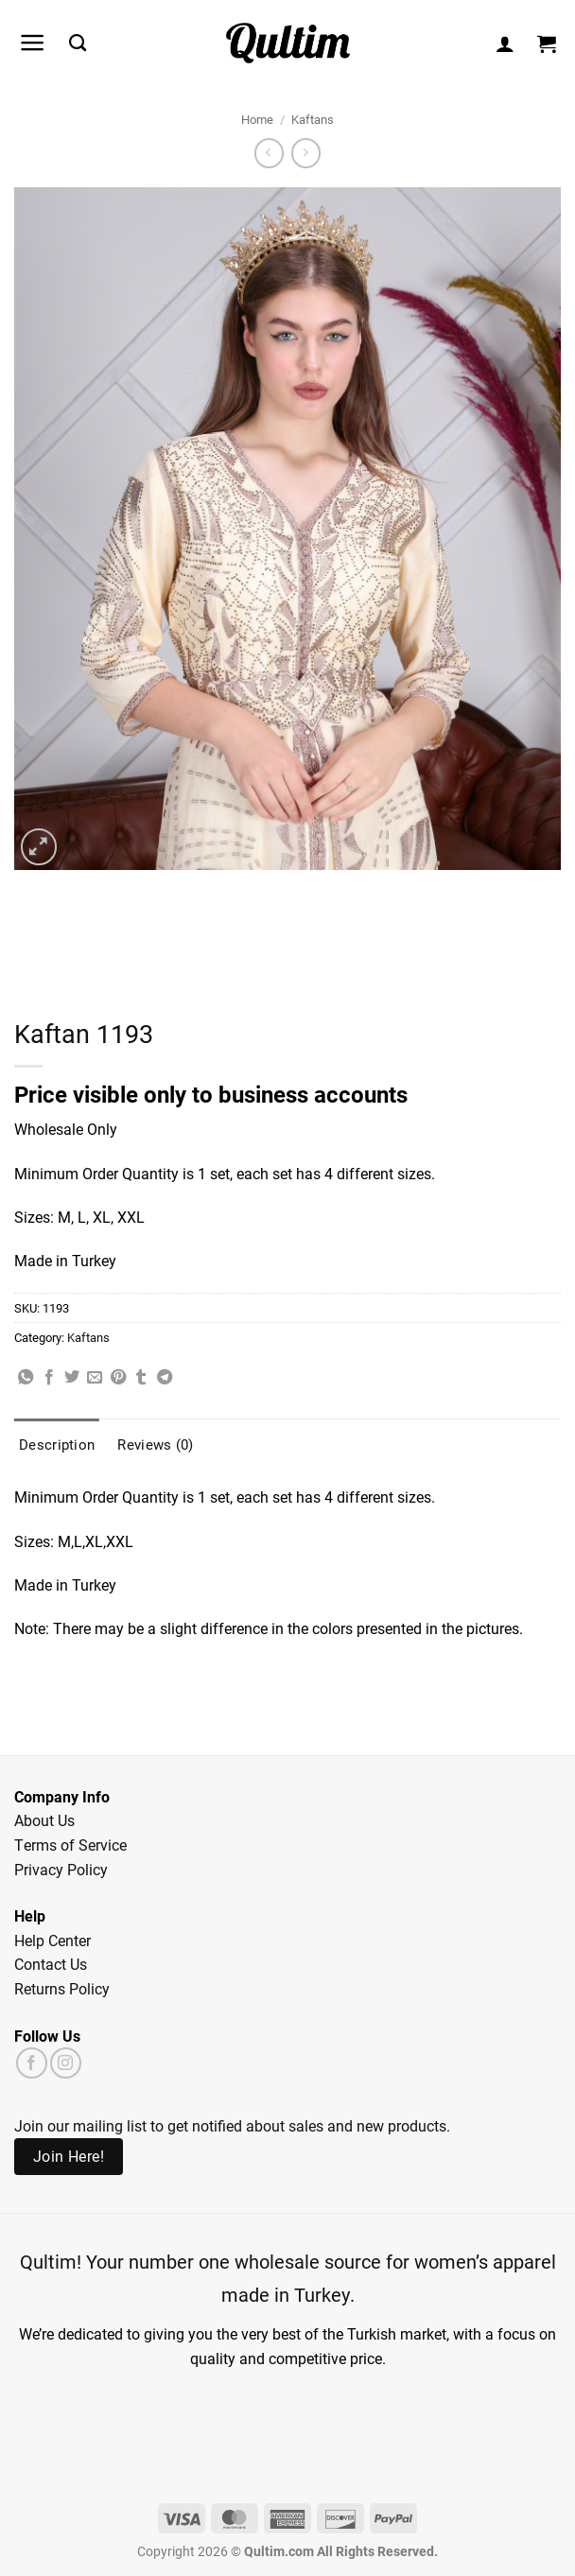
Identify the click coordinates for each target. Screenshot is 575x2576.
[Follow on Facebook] (31, 2063)
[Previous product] (306, 152)
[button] (32, 42)
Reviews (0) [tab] (155, 1444)
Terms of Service (70, 1844)
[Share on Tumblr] (140, 1377)
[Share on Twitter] (71, 1377)
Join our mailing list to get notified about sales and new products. (232, 2125)
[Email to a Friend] (94, 1377)
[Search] (77, 43)
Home (257, 119)
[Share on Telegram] (164, 1377)
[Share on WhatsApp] (25, 1377)
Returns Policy (62, 1988)
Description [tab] (57, 1444)
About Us (44, 1820)
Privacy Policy (61, 1869)
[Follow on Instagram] (65, 2063)
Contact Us (50, 1964)
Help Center (52, 1940)
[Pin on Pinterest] (118, 1377)
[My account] (505, 43)
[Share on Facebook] (49, 1377)
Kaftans (312, 119)
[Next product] (269, 152)
